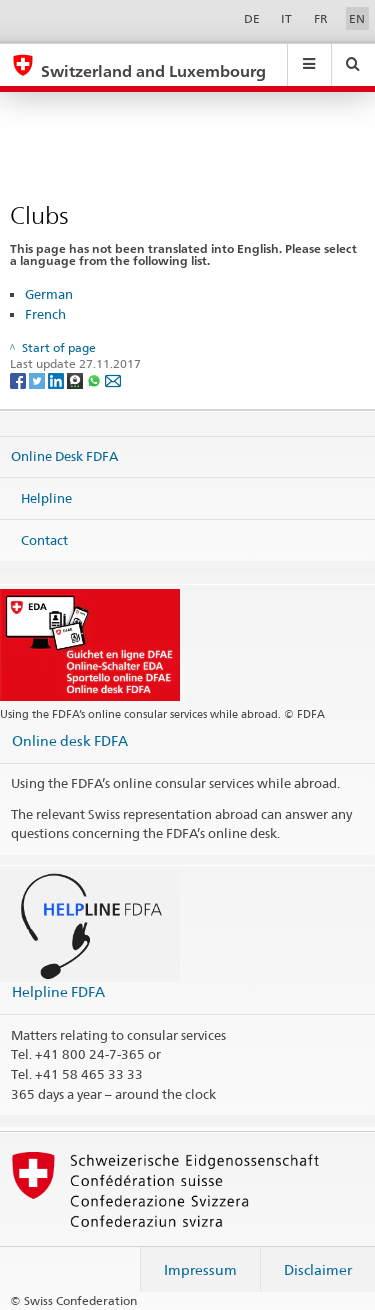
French (45, 314)
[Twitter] (38, 379)
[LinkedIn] (57, 379)
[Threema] (76, 379)
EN (357, 18)
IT (286, 18)
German (49, 294)
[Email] (113, 379)
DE (252, 18)
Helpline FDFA (58, 991)
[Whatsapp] (95, 379)
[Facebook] (19, 379)
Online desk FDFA (70, 740)
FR (321, 18)
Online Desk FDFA (64, 456)
